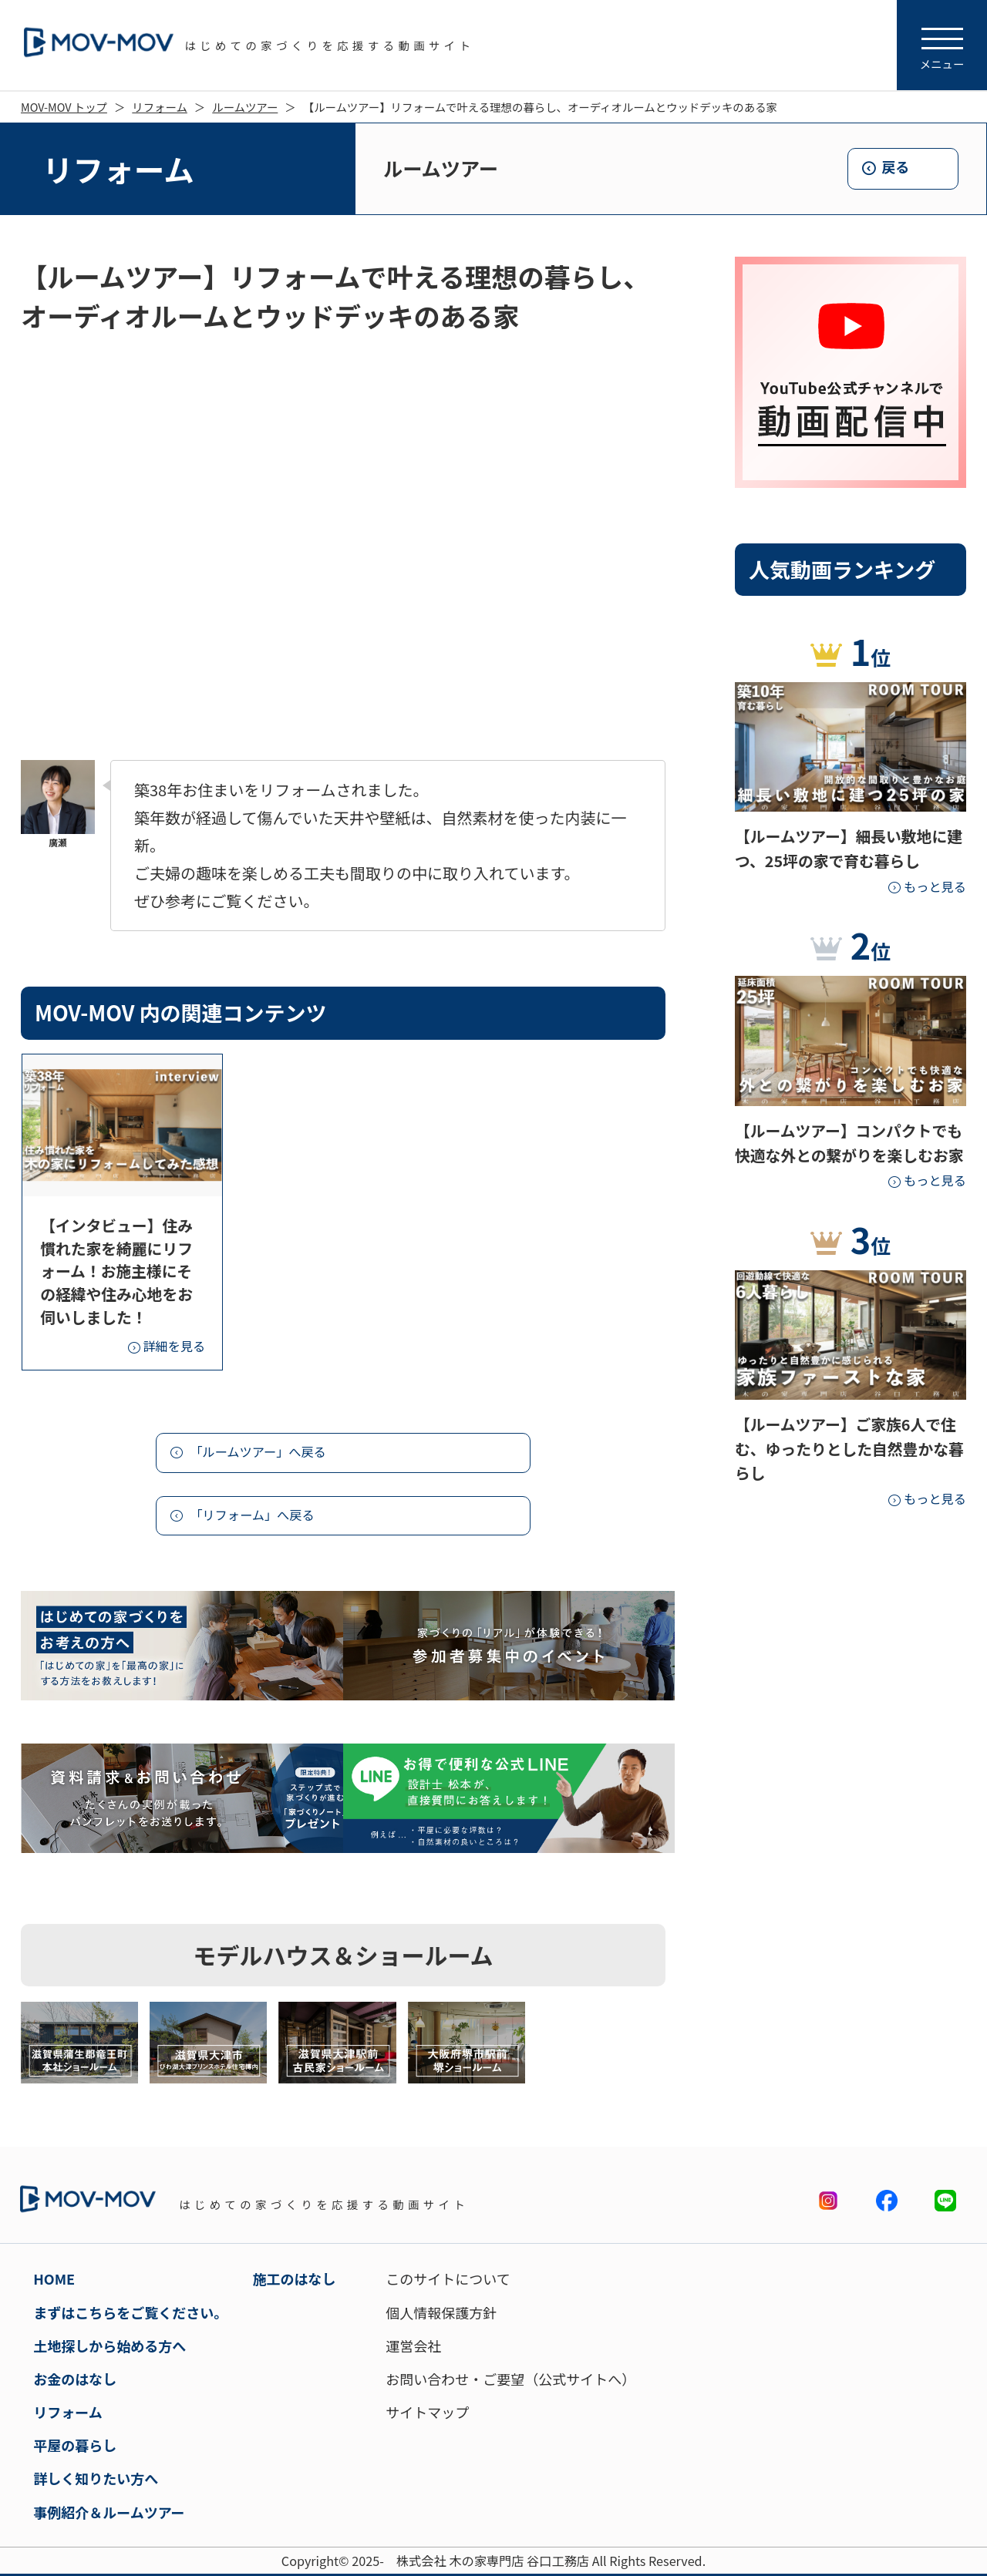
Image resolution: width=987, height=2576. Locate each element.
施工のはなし (294, 2278)
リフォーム (159, 107)
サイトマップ (427, 2412)
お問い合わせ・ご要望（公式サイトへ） (510, 2379)
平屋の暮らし (74, 2445)
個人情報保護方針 (441, 2312)
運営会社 (413, 2346)
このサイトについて (448, 2278)
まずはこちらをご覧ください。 (130, 2312)
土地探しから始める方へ (109, 2346)
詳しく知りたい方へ (95, 2478)
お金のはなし (74, 2379)
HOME (54, 2278)
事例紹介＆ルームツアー (108, 2512)
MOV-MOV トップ (64, 107)
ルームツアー (245, 107)
